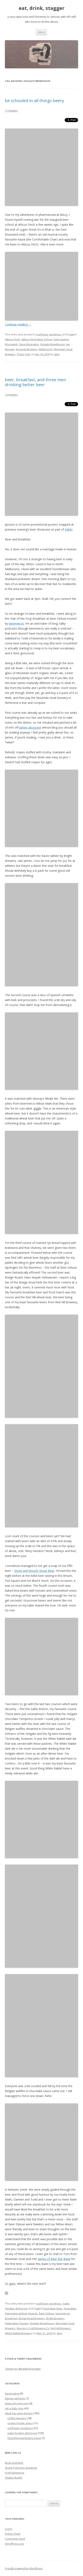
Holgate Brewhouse (52, 344)
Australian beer (52, 2308)
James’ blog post (30, 727)
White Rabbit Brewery (18, 2333)
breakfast (11, 2318)
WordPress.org (14, 2543)
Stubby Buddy (13, 2477)
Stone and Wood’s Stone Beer (34, 1571)
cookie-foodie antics (20, 2423)
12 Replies (11, 394)
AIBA (68, 529)
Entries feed (12, 2534)
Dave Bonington (29, 344)
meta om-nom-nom (17, 2403)
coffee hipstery (16, 2418)
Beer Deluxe (46, 2313)
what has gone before (19, 2413)
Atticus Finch (12, 339)
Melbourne (46, 349)
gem (57, 354)
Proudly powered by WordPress (23, 2568)
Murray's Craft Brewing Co (33, 2328)
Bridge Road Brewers (32, 2318)
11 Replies (11, 110)
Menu (41, 32)
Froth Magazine (14, 2473)
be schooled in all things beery (34, 100)
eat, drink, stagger (41, 8)
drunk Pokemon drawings (21, 2468)
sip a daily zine (14, 2408)
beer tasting (61, 339)
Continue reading (18, 324)
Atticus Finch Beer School (36, 339)
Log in (8, 2529)
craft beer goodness (49, 334)
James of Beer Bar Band (54, 2259)
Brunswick (11, 344)
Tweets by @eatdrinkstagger (23, 2369)
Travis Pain (23, 354)
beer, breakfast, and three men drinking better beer (35, 382)
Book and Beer (14, 2463)
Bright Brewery (55, 2318)
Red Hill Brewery (60, 2328)
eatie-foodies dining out (22, 2433)
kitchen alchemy (15, 2398)
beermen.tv (16, 623)
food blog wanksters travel (24, 2438)
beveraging (12, 2393)
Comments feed (15, 2539)
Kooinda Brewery (26, 349)
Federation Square (16, 2323)
